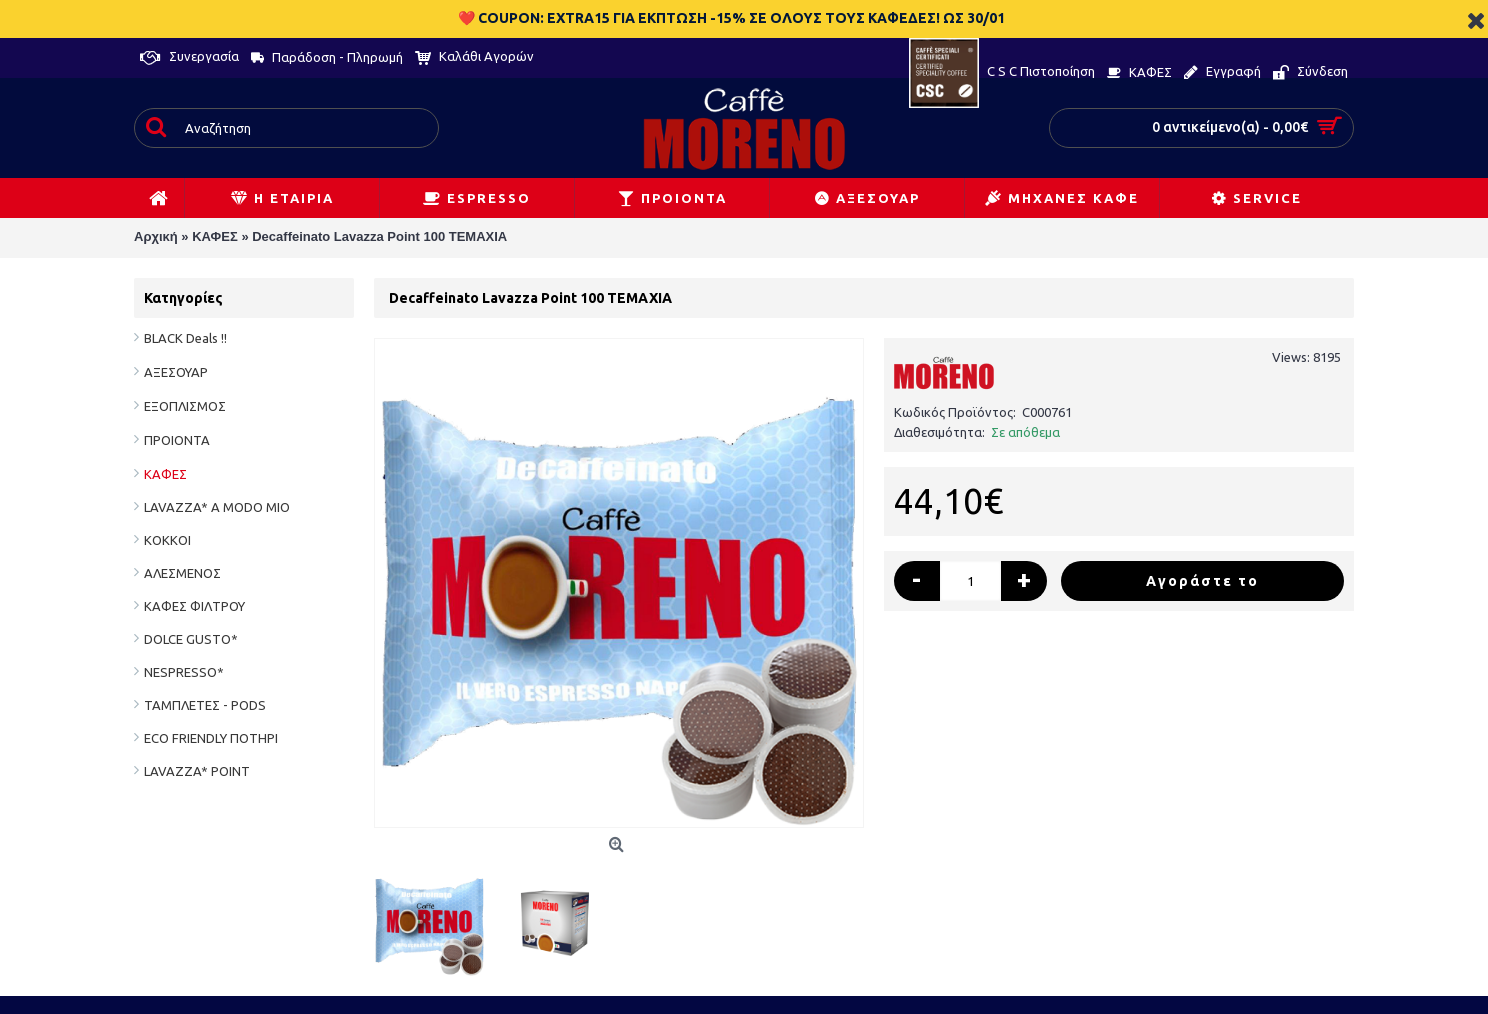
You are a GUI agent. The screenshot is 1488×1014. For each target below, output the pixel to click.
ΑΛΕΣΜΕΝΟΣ (182, 573)
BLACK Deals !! (185, 338)
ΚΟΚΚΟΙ (167, 540)
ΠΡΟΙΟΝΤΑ (177, 440)
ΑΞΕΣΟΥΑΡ (176, 372)
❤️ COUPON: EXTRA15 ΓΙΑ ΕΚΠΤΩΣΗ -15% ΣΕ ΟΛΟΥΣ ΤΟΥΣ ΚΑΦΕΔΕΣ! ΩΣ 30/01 (731, 18)
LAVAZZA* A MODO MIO (217, 507)
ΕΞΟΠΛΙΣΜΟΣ (185, 406)
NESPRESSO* (184, 672)
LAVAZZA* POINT (197, 771)
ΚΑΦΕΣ (165, 474)
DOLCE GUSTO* (191, 639)
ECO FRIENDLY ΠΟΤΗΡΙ (211, 738)
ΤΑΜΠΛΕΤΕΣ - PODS (205, 705)
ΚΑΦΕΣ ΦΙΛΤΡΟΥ (194, 606)
